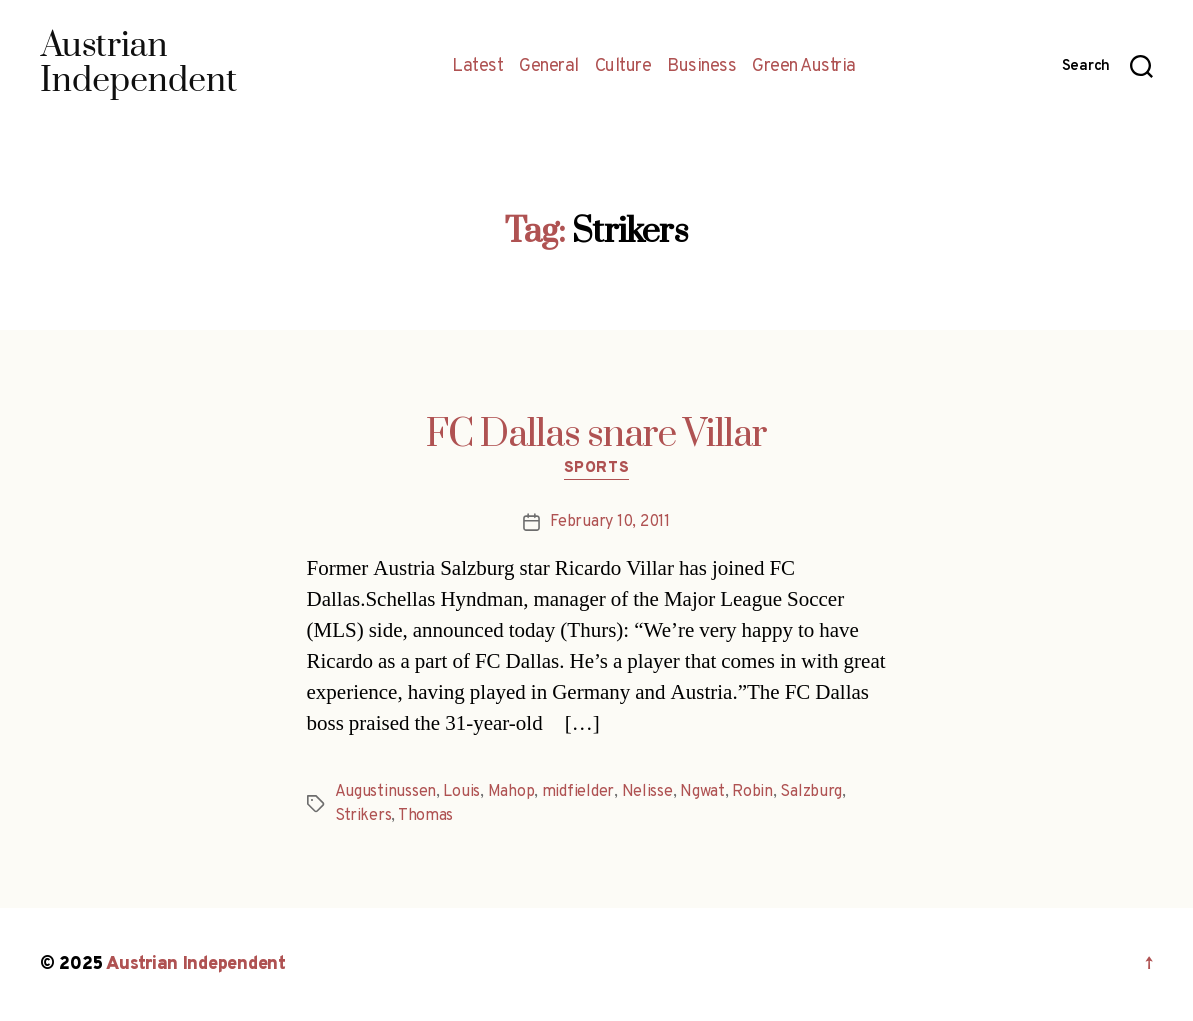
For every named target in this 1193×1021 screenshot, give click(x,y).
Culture (623, 67)
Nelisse (647, 792)
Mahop (511, 792)
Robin (752, 792)
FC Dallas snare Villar (596, 435)
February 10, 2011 (609, 522)
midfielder (578, 792)
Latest (477, 67)
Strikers (363, 816)
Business (701, 67)
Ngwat (702, 792)
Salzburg (811, 792)
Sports (596, 469)
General (549, 67)
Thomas (425, 816)
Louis (461, 792)
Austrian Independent (196, 964)
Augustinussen (386, 792)
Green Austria (804, 67)
